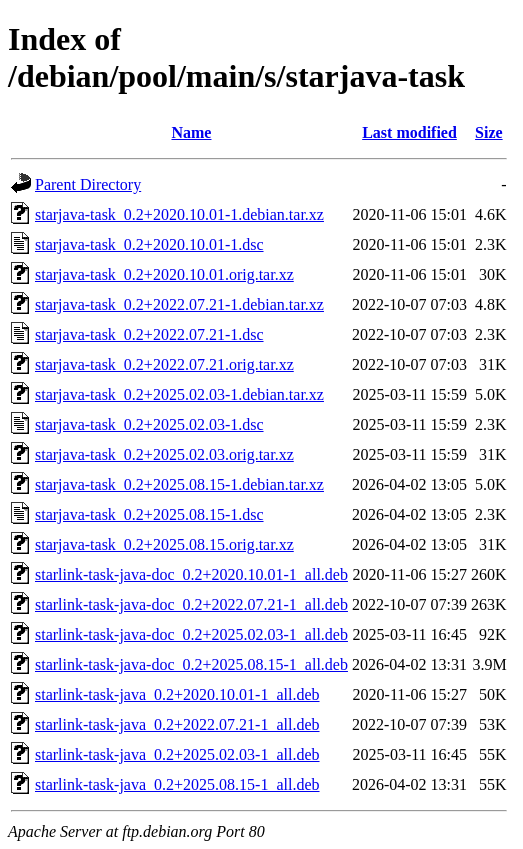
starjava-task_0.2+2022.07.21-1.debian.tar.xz (179, 304)
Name (191, 132)
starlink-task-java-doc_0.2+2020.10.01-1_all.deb (191, 574)
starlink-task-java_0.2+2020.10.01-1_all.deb (177, 694)
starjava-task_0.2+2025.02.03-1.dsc (149, 424)
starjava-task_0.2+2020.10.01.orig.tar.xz (164, 274)
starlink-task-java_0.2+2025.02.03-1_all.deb (177, 754)
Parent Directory (88, 184)
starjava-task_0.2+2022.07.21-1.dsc (149, 334)
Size (489, 132)
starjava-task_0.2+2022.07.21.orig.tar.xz (164, 364)
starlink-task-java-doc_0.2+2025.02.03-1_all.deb (191, 634)
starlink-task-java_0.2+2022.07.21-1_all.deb (177, 724)
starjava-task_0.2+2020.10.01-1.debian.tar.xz (179, 214)
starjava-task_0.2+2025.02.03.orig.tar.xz (164, 454)
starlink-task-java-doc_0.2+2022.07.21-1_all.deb (191, 604)
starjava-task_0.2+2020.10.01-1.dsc (149, 244)
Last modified (409, 132)
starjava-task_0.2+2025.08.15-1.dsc (149, 514)
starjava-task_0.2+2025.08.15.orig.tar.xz (164, 544)
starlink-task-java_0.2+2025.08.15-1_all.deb (177, 784)
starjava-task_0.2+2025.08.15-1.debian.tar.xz (179, 484)
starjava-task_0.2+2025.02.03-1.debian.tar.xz (179, 394)
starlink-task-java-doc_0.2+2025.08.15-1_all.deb (191, 664)
